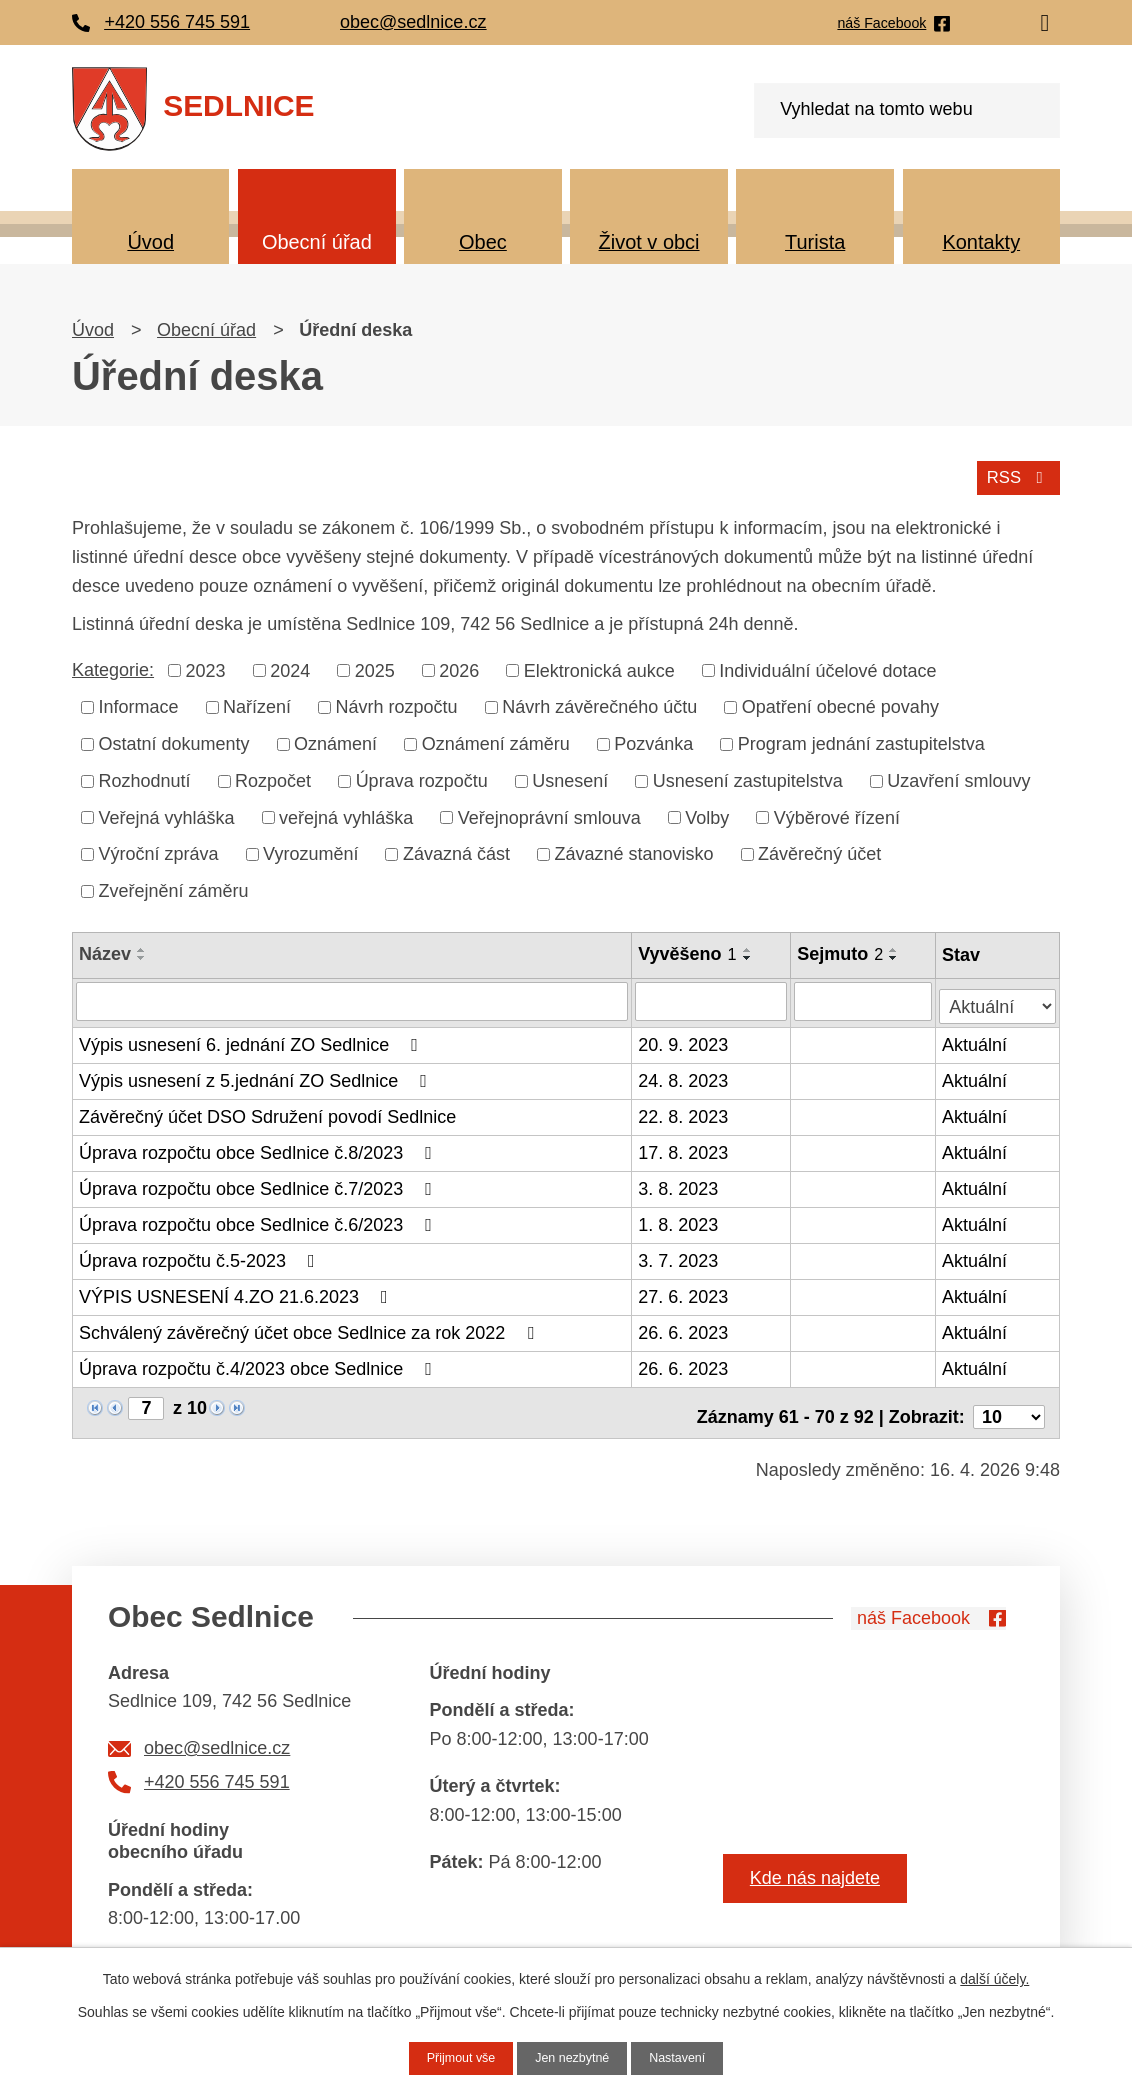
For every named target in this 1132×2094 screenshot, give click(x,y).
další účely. (994, 1977)
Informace (139, 704)
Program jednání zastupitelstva (861, 741)
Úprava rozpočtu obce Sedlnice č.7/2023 (259, 1181)
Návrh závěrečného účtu (599, 704)
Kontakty (981, 242)
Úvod (150, 242)
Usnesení (570, 777)
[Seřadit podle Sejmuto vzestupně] (896, 947)
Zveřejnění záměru (174, 888)
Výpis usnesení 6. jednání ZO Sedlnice (252, 1037)
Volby (707, 814)
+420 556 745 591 (217, 1766)
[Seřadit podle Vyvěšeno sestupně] (749, 955)
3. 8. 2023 (679, 1181)
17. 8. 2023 (684, 1145)
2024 (290, 667)
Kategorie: (113, 666)
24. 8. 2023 (684, 1073)
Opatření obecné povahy (840, 704)
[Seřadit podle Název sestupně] (142, 955)
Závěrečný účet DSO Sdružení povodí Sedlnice (267, 1109)
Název (105, 951)
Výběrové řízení (837, 814)
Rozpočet (273, 777)
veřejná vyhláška (346, 814)
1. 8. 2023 (679, 1217)
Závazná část (456, 851)
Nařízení (257, 704)
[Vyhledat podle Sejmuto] (865, 997)
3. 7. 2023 (679, 1253)
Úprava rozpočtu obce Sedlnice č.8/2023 (259, 1145)
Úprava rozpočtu (422, 777)
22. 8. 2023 (684, 1109)
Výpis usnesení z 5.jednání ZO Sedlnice (257, 1073)
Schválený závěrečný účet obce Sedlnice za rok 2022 (310, 1325)
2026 (459, 667)
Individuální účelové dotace (827, 667)
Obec (483, 242)
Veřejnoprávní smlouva (549, 814)
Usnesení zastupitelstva (748, 777)
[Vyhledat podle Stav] (998, 994)
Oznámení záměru (496, 741)
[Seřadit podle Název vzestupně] (142, 947)
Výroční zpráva (159, 851)
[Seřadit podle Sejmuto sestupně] (896, 955)
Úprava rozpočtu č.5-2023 (201, 1253)
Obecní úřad (317, 242)
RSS (1015, 473)
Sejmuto (842, 951)
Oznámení (335, 741)
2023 (206, 667)
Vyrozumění (310, 851)
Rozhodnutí (145, 777)
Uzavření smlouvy (958, 777)
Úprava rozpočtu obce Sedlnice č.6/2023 (259, 1217)
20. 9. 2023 (684, 1037)
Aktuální (976, 1037)
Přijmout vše (452, 2057)
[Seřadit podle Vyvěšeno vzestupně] (749, 947)
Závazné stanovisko (634, 851)
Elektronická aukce (599, 667)
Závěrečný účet (819, 851)
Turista (815, 242)
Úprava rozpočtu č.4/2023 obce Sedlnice (259, 1361)
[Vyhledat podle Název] (352, 997)
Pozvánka (653, 741)
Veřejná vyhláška (167, 814)
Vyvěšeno (688, 951)
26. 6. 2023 (684, 1325)
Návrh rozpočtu (397, 704)
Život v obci (649, 242)
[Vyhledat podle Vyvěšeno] (712, 997)
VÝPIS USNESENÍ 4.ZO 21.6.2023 (237, 1289)
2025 (375, 667)
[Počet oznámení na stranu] (1009, 1401)
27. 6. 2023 (684, 1289)
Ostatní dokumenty (174, 741)
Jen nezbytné (572, 2057)
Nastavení (686, 2057)
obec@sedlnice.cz (217, 1733)
